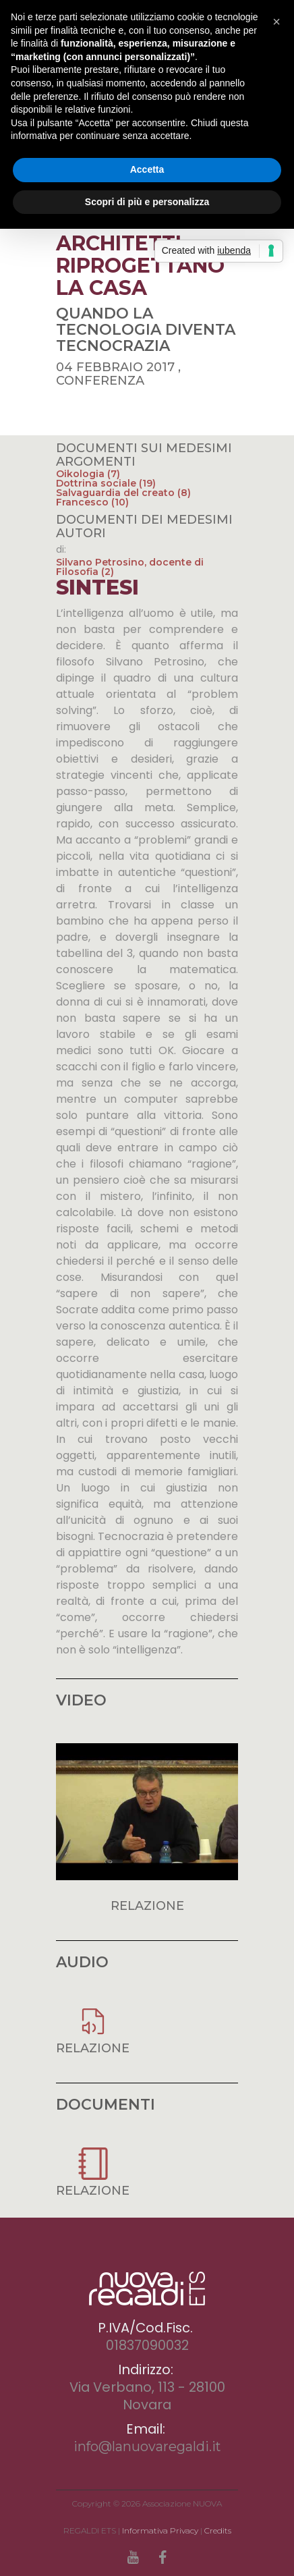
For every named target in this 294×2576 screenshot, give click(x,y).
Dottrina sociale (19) (106, 483)
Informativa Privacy (160, 2530)
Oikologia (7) (88, 473)
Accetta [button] (147, 169)
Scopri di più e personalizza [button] (147, 201)
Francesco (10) (92, 502)
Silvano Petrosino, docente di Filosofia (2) (130, 566)
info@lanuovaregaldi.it (147, 2446)
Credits (217, 2530)
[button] (276, 21)
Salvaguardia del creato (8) (123, 492)
